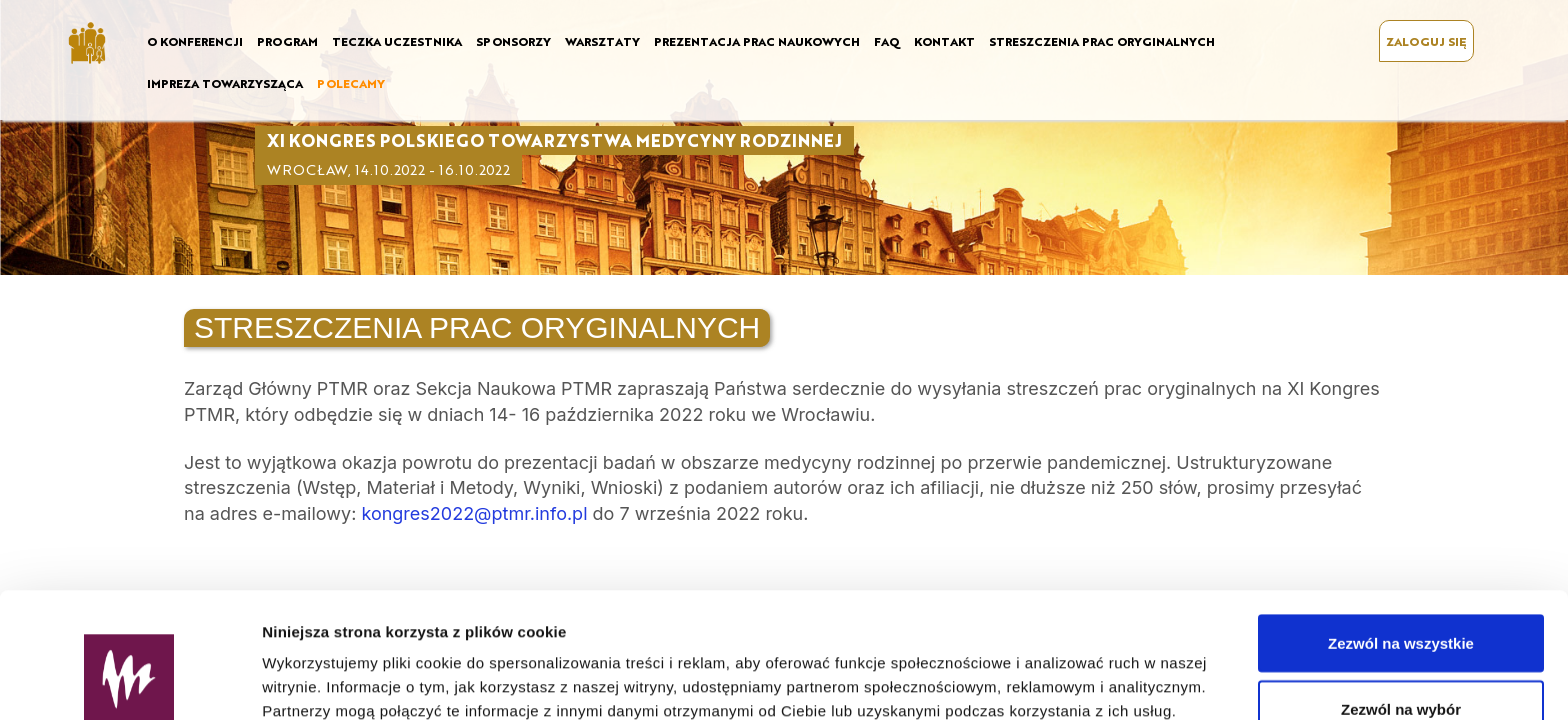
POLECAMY (351, 83)
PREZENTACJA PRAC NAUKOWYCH (757, 41)
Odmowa (1400, 666)
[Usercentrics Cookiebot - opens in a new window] (129, 681)
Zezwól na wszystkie (1401, 535)
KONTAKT (944, 41)
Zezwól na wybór (1401, 601)
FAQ (887, 41)
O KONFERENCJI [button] (195, 41)
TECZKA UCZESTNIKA (397, 41)
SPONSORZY (513, 41)
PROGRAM (287, 41)
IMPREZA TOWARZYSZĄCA (225, 83)
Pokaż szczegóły (1067, 668)
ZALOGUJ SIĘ (1426, 41)
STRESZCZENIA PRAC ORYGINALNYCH (1102, 41)
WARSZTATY (602, 41)
